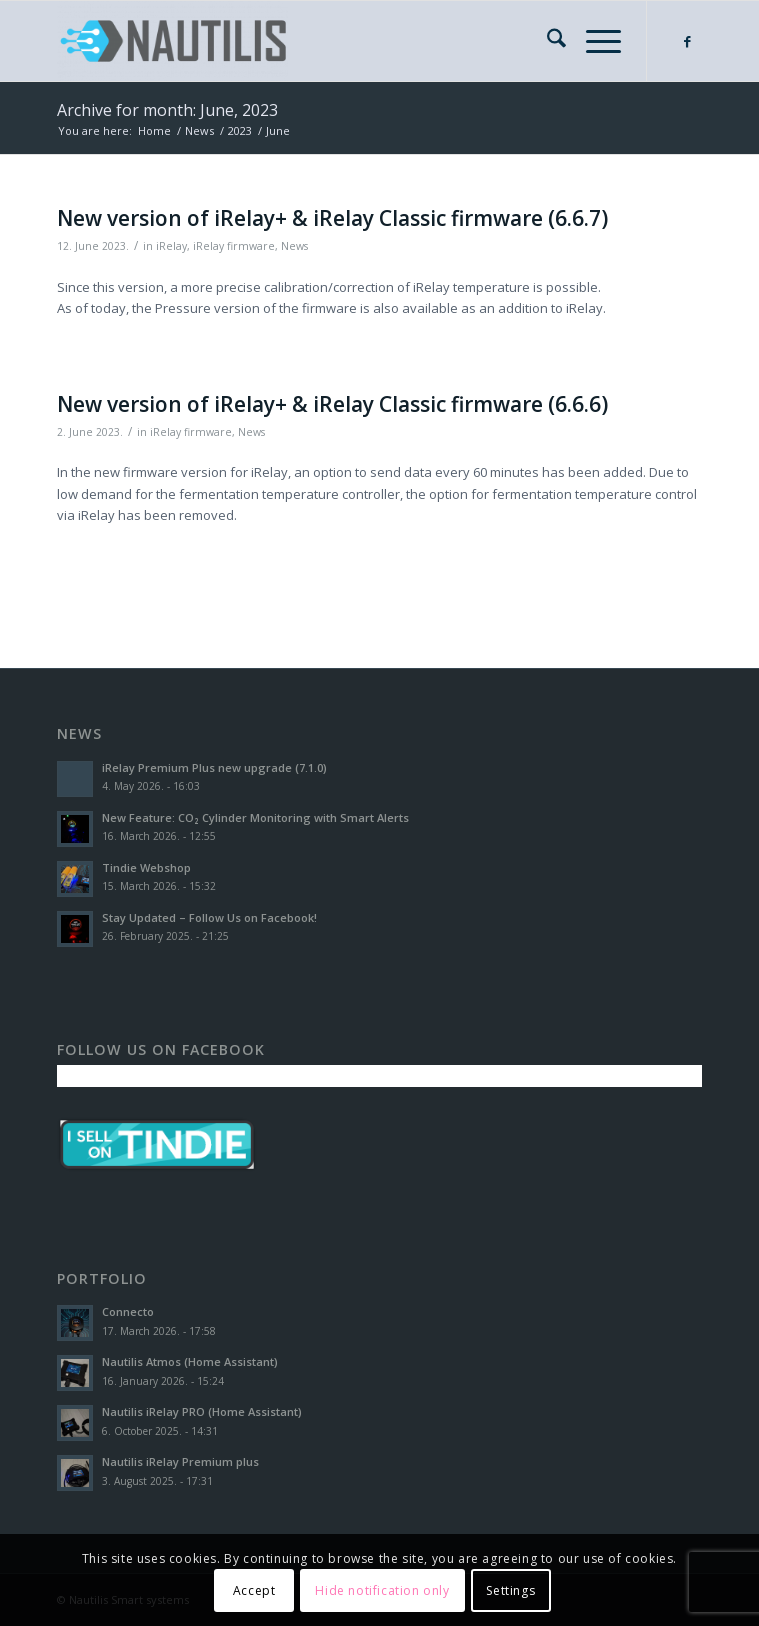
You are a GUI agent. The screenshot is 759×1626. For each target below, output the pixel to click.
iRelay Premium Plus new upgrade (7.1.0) (214, 767)
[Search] (546, 41)
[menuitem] (546, 41)
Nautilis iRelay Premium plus (180, 1461)
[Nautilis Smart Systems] (315, 41)
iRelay (171, 246)
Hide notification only (382, 1590)
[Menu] (593, 41)
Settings (510, 1590)
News (294, 246)
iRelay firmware (234, 246)
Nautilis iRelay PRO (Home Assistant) (202, 1411)
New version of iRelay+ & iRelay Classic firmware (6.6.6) (332, 404)
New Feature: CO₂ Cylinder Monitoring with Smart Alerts (255, 817)
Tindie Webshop (146, 867)
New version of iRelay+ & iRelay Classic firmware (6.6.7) (332, 218)
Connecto (128, 1311)
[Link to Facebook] (687, 41)
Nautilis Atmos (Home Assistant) (190, 1361)
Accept (254, 1590)
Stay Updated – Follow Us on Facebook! (209, 917)
